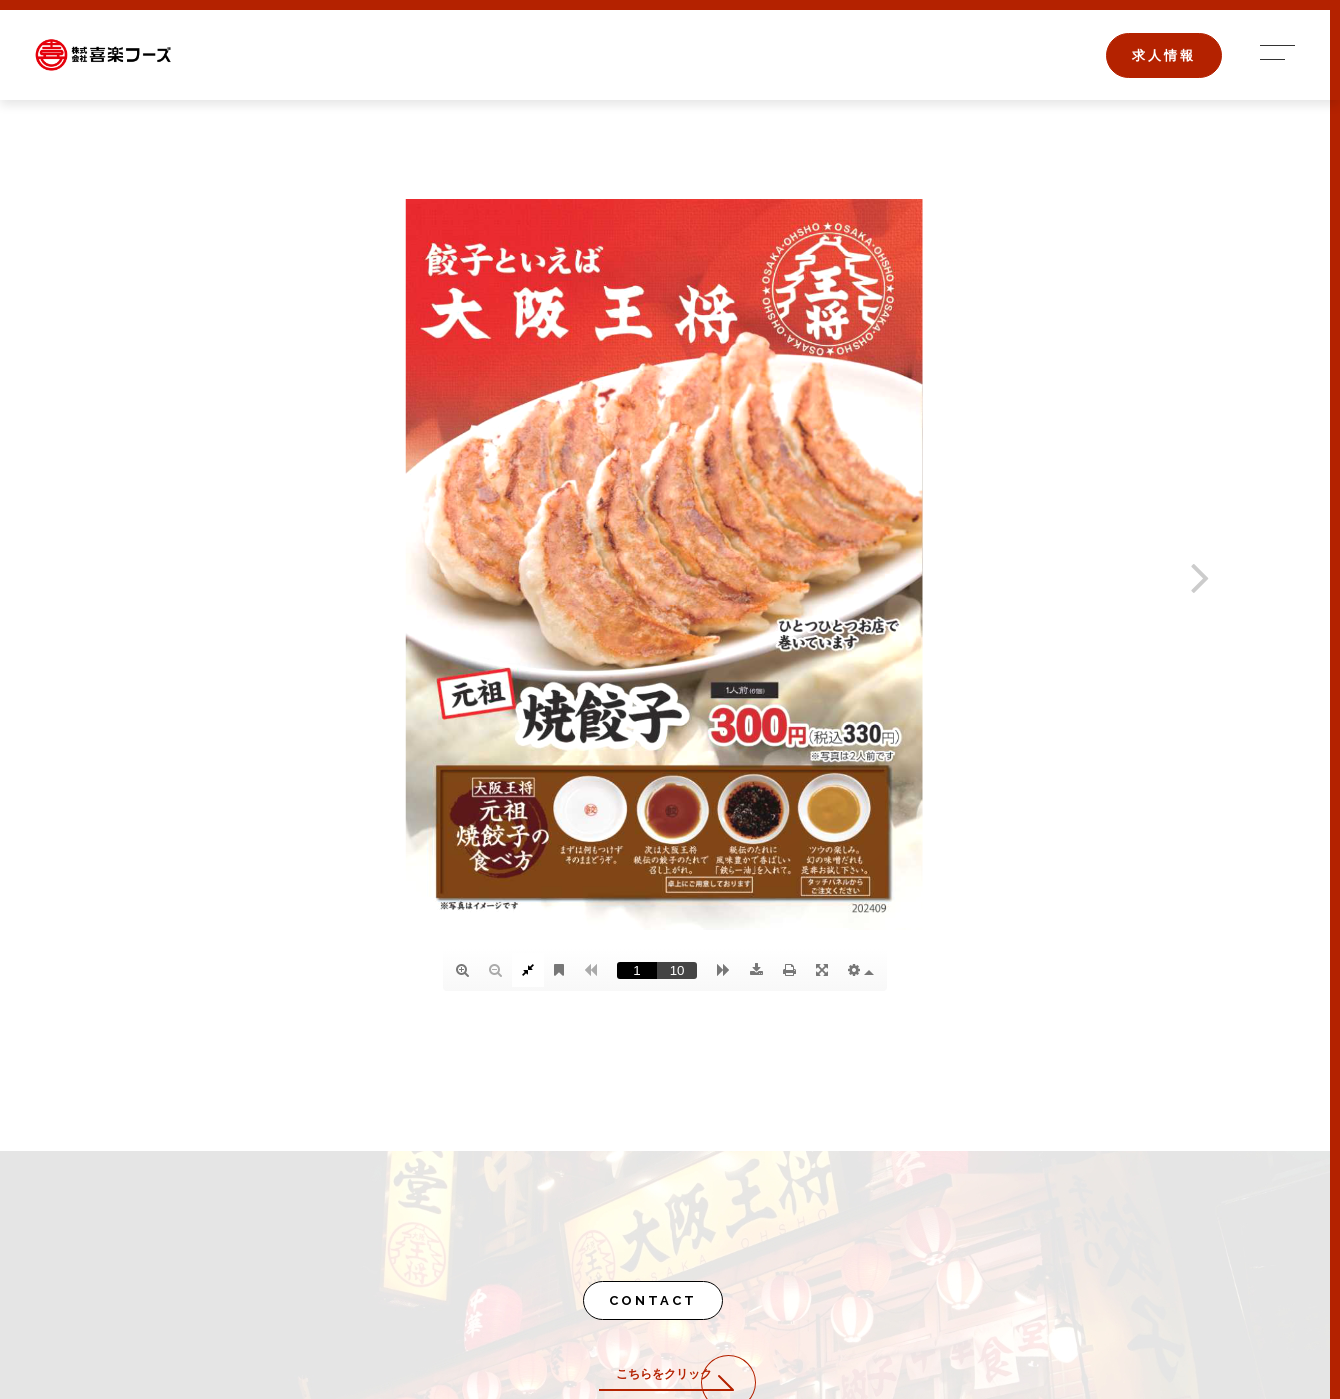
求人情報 (1164, 55)
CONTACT (653, 1300)
